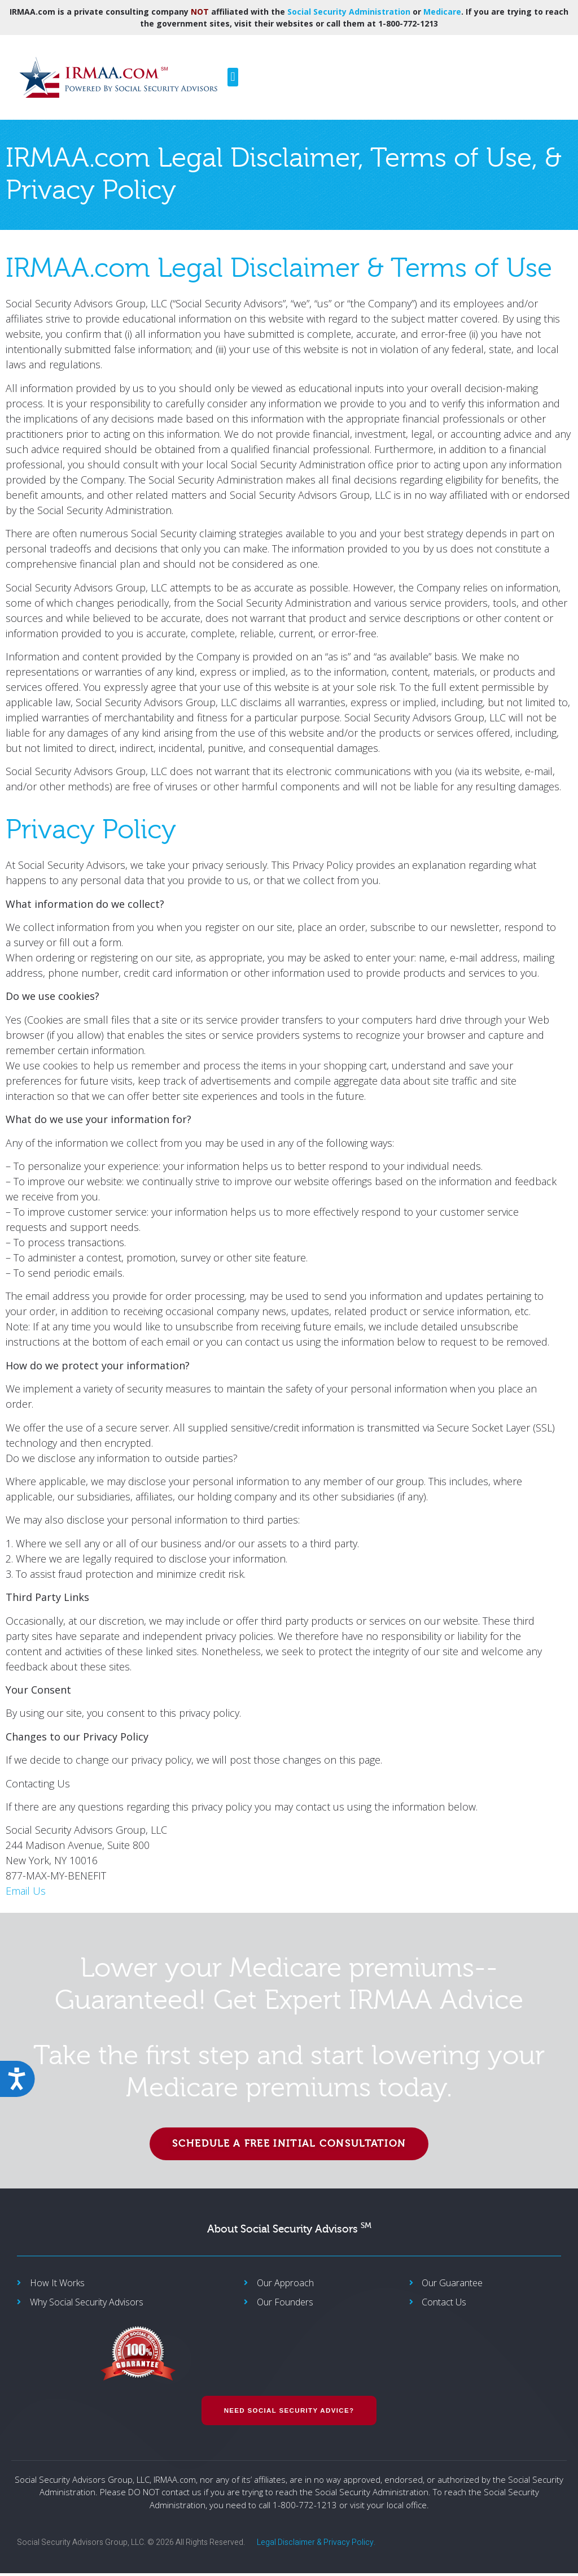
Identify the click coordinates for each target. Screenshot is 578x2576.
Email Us (26, 1891)
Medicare (442, 11)
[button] (232, 77)
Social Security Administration (348, 11)
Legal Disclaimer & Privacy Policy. (316, 2545)
